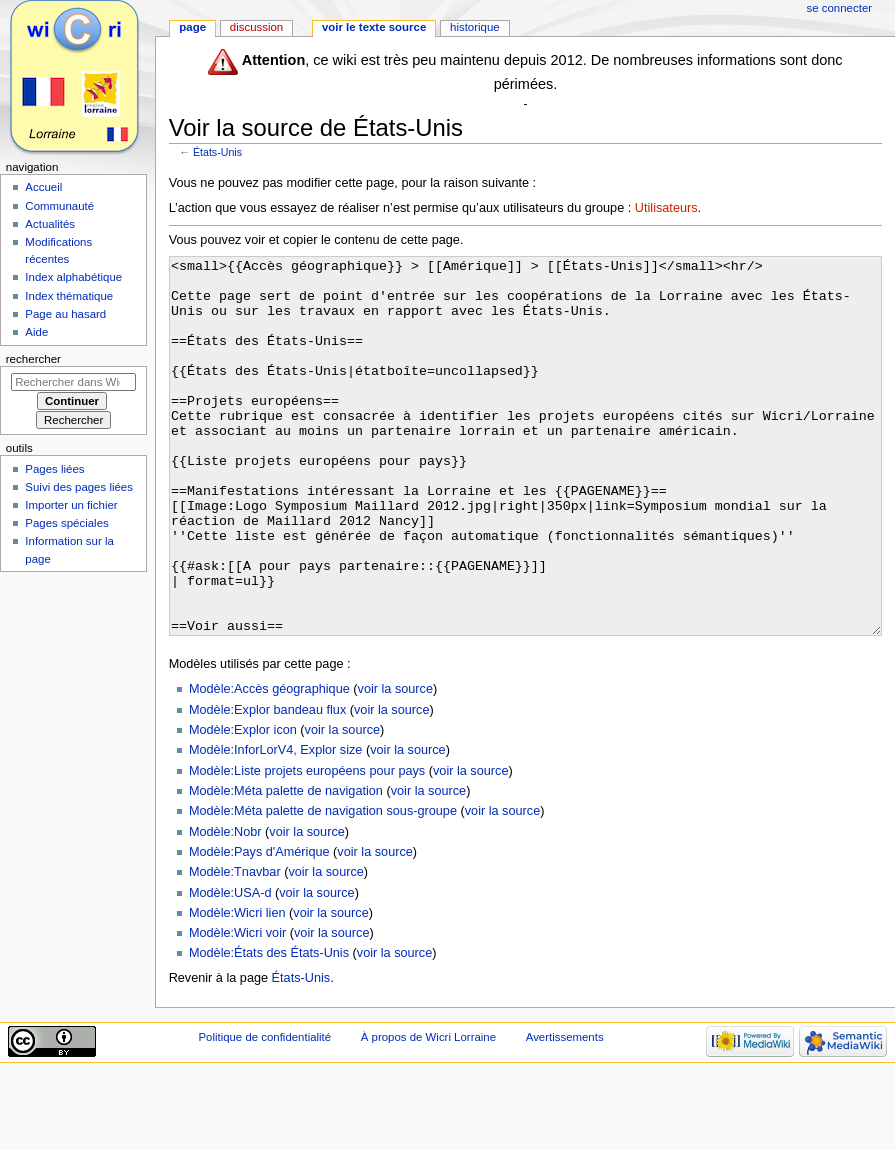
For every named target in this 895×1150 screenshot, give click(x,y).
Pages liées (54, 469)
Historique (475, 27)
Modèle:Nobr (225, 907)
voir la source (395, 764)
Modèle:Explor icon (243, 805)
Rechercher (33, 359)
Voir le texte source (374, 27)
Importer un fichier (71, 505)
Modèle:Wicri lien (237, 988)
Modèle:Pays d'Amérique (259, 927)
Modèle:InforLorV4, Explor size (275, 825)
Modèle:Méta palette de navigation (286, 866)
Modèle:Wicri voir (237, 1008)
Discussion (256, 27)
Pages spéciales (66, 523)
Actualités (50, 224)
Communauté (59, 206)
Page (192, 27)
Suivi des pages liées (79, 487)
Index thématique (69, 296)
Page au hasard (65, 314)
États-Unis (217, 152)
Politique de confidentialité (264, 1112)
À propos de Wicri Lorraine (428, 1112)
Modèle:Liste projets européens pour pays (307, 846)
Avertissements (565, 1112)
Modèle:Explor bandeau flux (267, 785)
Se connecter (840, 8)
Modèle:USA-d (230, 968)
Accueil (43, 187)
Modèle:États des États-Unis (269, 1028)
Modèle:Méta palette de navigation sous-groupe (323, 886)
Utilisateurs (666, 208)
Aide (36, 332)
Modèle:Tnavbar (235, 947)
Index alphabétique (73, 277)
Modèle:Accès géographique (269, 764)
